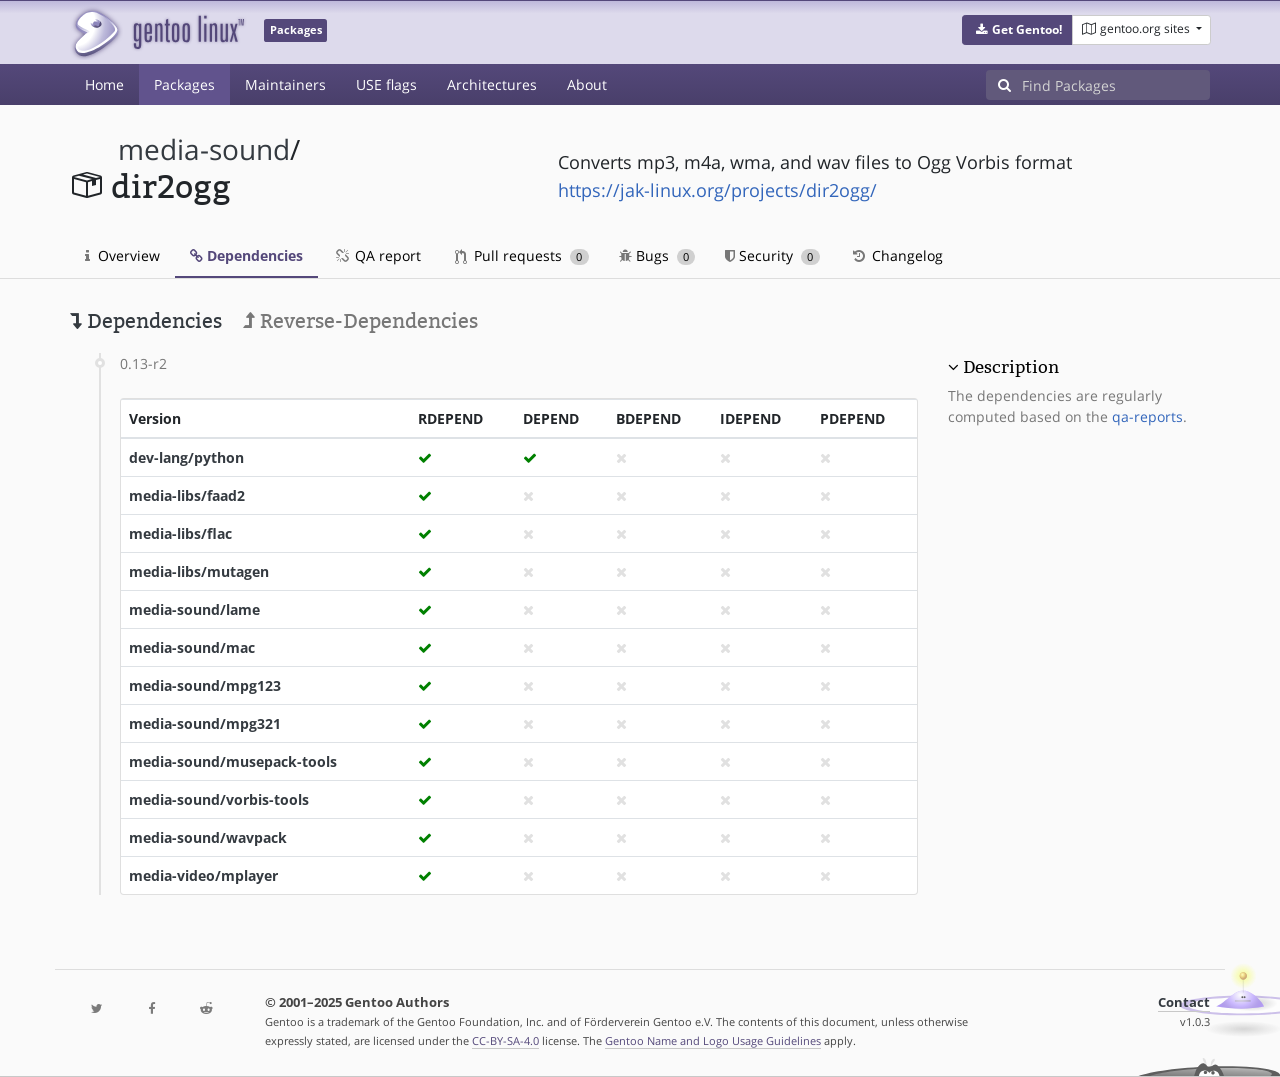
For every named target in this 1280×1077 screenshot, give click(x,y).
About (587, 84)
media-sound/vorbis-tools (219, 799)
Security (772, 255)
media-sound (204, 149)
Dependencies (246, 255)
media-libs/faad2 (187, 495)
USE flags (386, 84)
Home (104, 84)
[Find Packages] (1116, 85)
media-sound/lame (194, 609)
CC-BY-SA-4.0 (505, 1040)
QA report (377, 255)
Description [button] (1011, 367)
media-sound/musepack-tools (233, 761)
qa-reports (1147, 416)
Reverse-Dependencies (360, 321)
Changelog (896, 255)
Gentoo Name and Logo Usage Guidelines (713, 1040)
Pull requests (522, 255)
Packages (184, 84)
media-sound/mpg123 (205, 685)
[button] (1017, 30)
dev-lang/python (186, 457)
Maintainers (285, 84)
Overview (122, 255)
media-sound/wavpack (208, 837)
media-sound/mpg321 (205, 723)
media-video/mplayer (203, 875)
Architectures (492, 84)
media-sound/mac (192, 647)
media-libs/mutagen (199, 571)
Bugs (657, 255)
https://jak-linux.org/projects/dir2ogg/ (717, 190)
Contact (1184, 1002)
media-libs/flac (180, 533)
